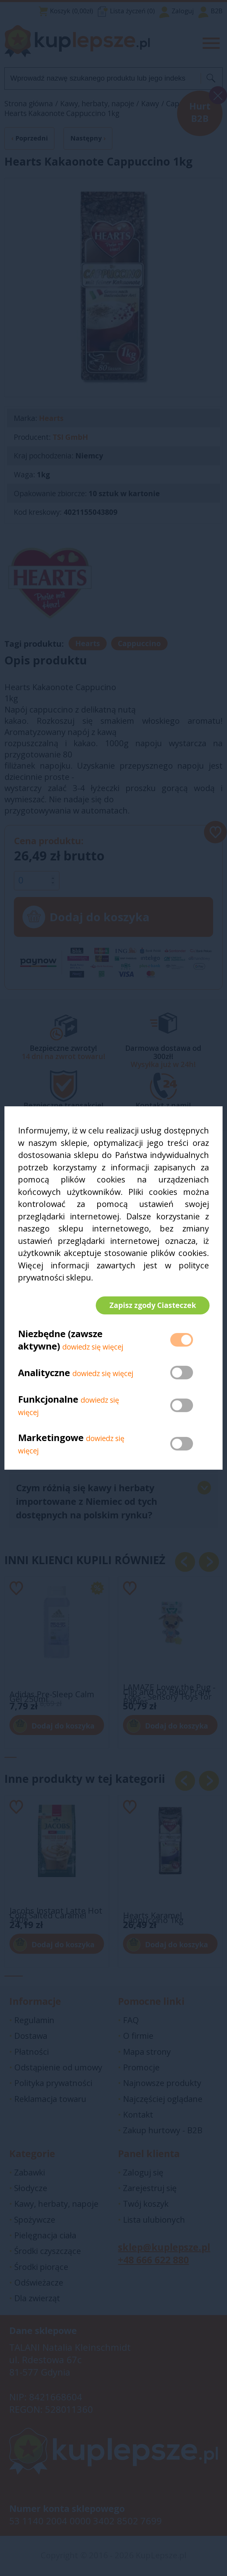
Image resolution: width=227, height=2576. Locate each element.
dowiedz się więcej (92, 1347)
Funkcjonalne (48, 1400)
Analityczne (45, 1373)
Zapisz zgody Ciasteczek (151, 1305)
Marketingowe (51, 1438)
